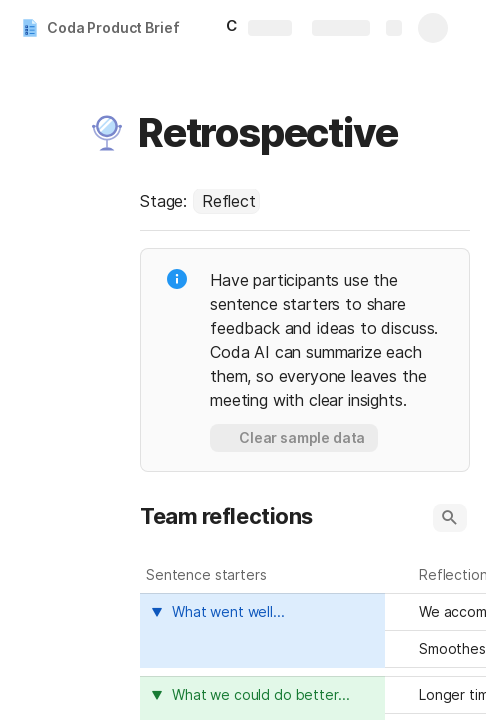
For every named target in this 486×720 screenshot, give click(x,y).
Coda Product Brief (113, 27)
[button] (107, 133)
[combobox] (226, 201)
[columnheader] (262, 630)
